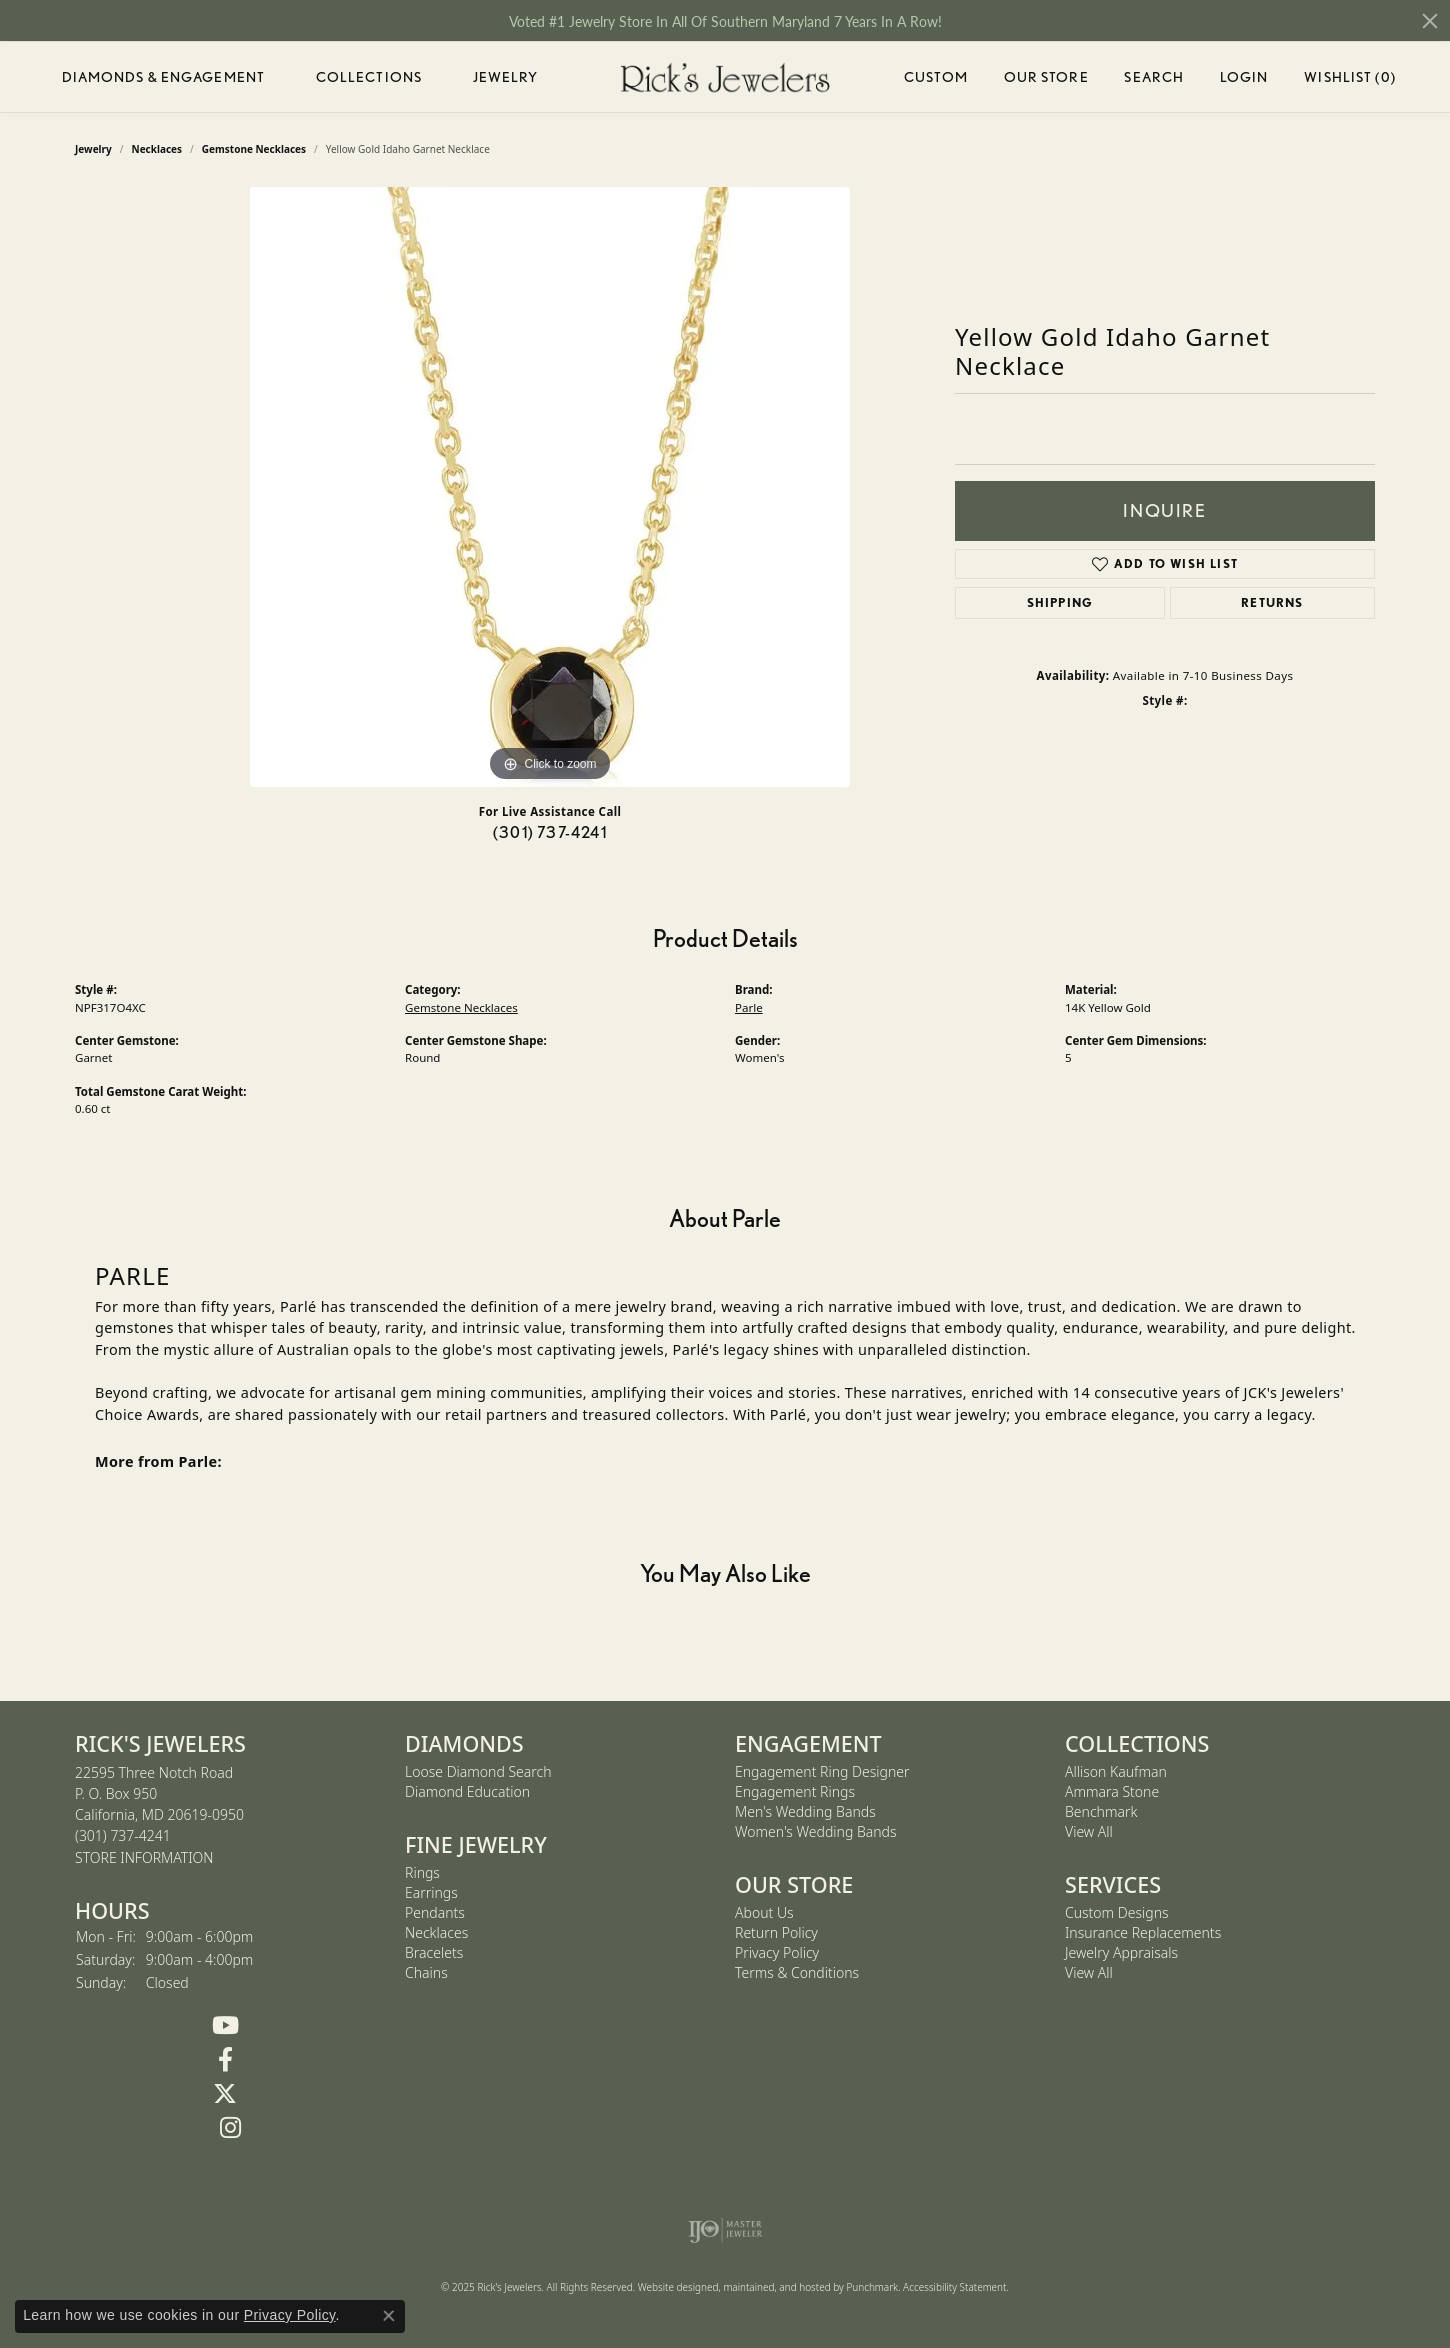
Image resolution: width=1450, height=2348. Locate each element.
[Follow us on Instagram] (230, 2128)
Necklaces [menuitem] (436, 1932)
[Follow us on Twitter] (225, 2094)
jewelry (93, 149)
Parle (749, 1007)
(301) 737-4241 (550, 832)
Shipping (1060, 602)
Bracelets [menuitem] (434, 1952)
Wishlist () (1349, 80)
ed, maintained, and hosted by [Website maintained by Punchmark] (776, 2287)
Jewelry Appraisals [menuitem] (1121, 1952)
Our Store (1046, 77)
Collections (369, 77)
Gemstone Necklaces (254, 149)
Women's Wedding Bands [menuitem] (816, 1831)
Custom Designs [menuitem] (1117, 1912)
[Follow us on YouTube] (225, 2026)
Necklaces (157, 149)
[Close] (1430, 21)
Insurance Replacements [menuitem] (1143, 1932)
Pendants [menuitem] (435, 1912)
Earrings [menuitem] (431, 1892)
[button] (230, 1744)
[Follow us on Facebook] (225, 2060)
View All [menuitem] (1089, 1831)
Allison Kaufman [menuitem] (1116, 1771)
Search (1154, 77)
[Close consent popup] (389, 2316)
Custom (936, 77)
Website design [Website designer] (672, 2287)
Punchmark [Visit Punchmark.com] (872, 2287)
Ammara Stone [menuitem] (1112, 1791)
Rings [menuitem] (422, 1872)
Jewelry (506, 77)
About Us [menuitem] (764, 1912)
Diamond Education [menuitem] (467, 1791)
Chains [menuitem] (426, 1972)
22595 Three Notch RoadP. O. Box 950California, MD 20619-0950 (159, 1815)
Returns (1272, 602)
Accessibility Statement (954, 2287)
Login (1244, 80)
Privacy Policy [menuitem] (777, 1952)
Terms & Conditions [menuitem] (797, 1972)
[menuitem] (725, 2230)
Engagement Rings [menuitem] (795, 1791)
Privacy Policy (290, 2315)
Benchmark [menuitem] (1101, 1811)
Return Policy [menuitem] (776, 1932)
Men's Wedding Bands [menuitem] (805, 1811)
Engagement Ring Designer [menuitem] (822, 1771)
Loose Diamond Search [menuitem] (478, 1771)
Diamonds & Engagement (164, 77)
